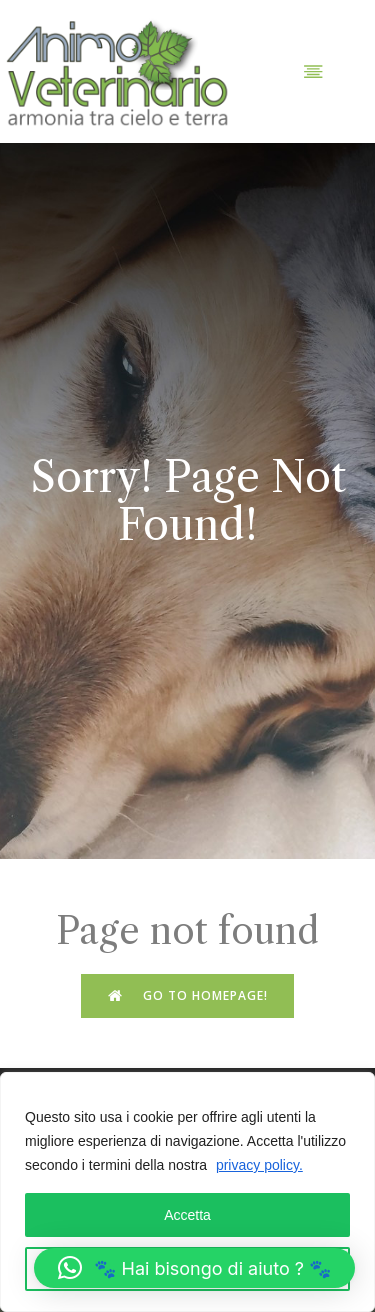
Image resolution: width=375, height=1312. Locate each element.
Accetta (187, 1215)
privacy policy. (259, 1165)
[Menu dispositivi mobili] (313, 71)
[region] (187, 1192)
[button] (194, 1268)
